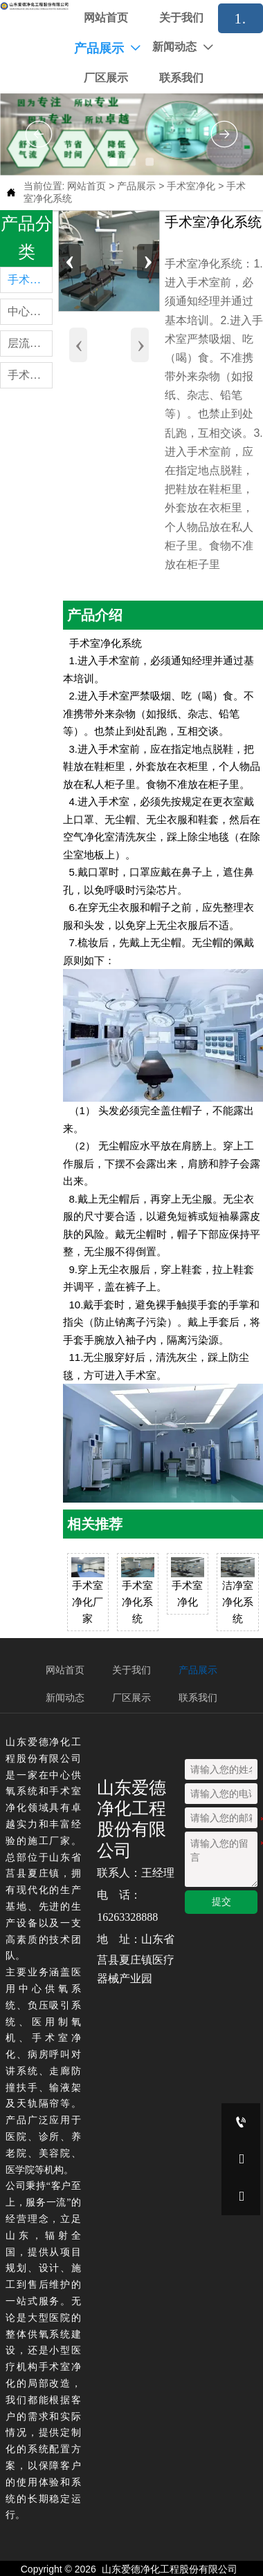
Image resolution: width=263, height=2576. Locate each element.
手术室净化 (191, 185)
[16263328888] (240, 2122)
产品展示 (136, 185)
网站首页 (86, 185)
